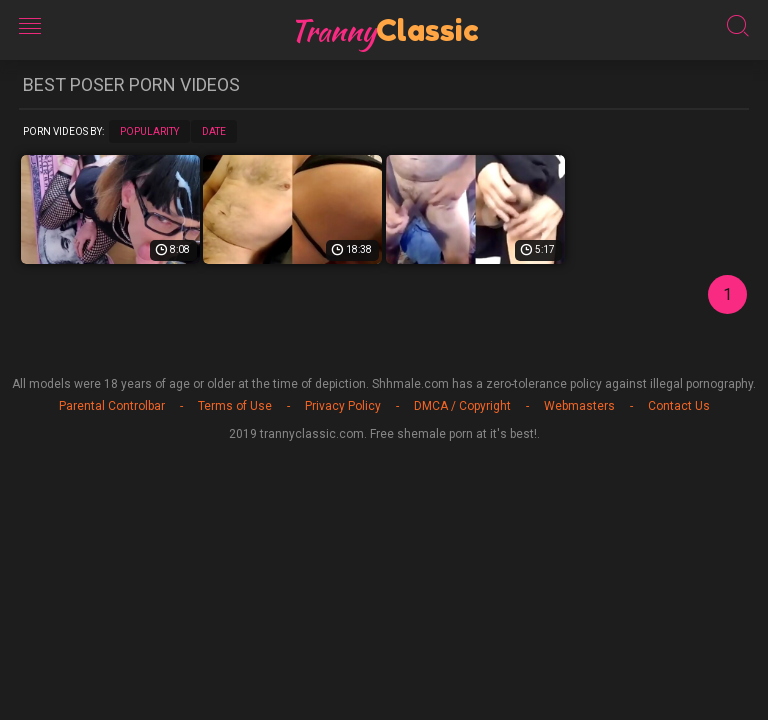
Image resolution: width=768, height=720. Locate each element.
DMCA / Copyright (462, 406)
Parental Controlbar (112, 406)
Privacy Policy (343, 406)
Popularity (149, 131)
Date (214, 131)
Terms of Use (235, 406)
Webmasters (579, 406)
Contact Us (679, 406)
